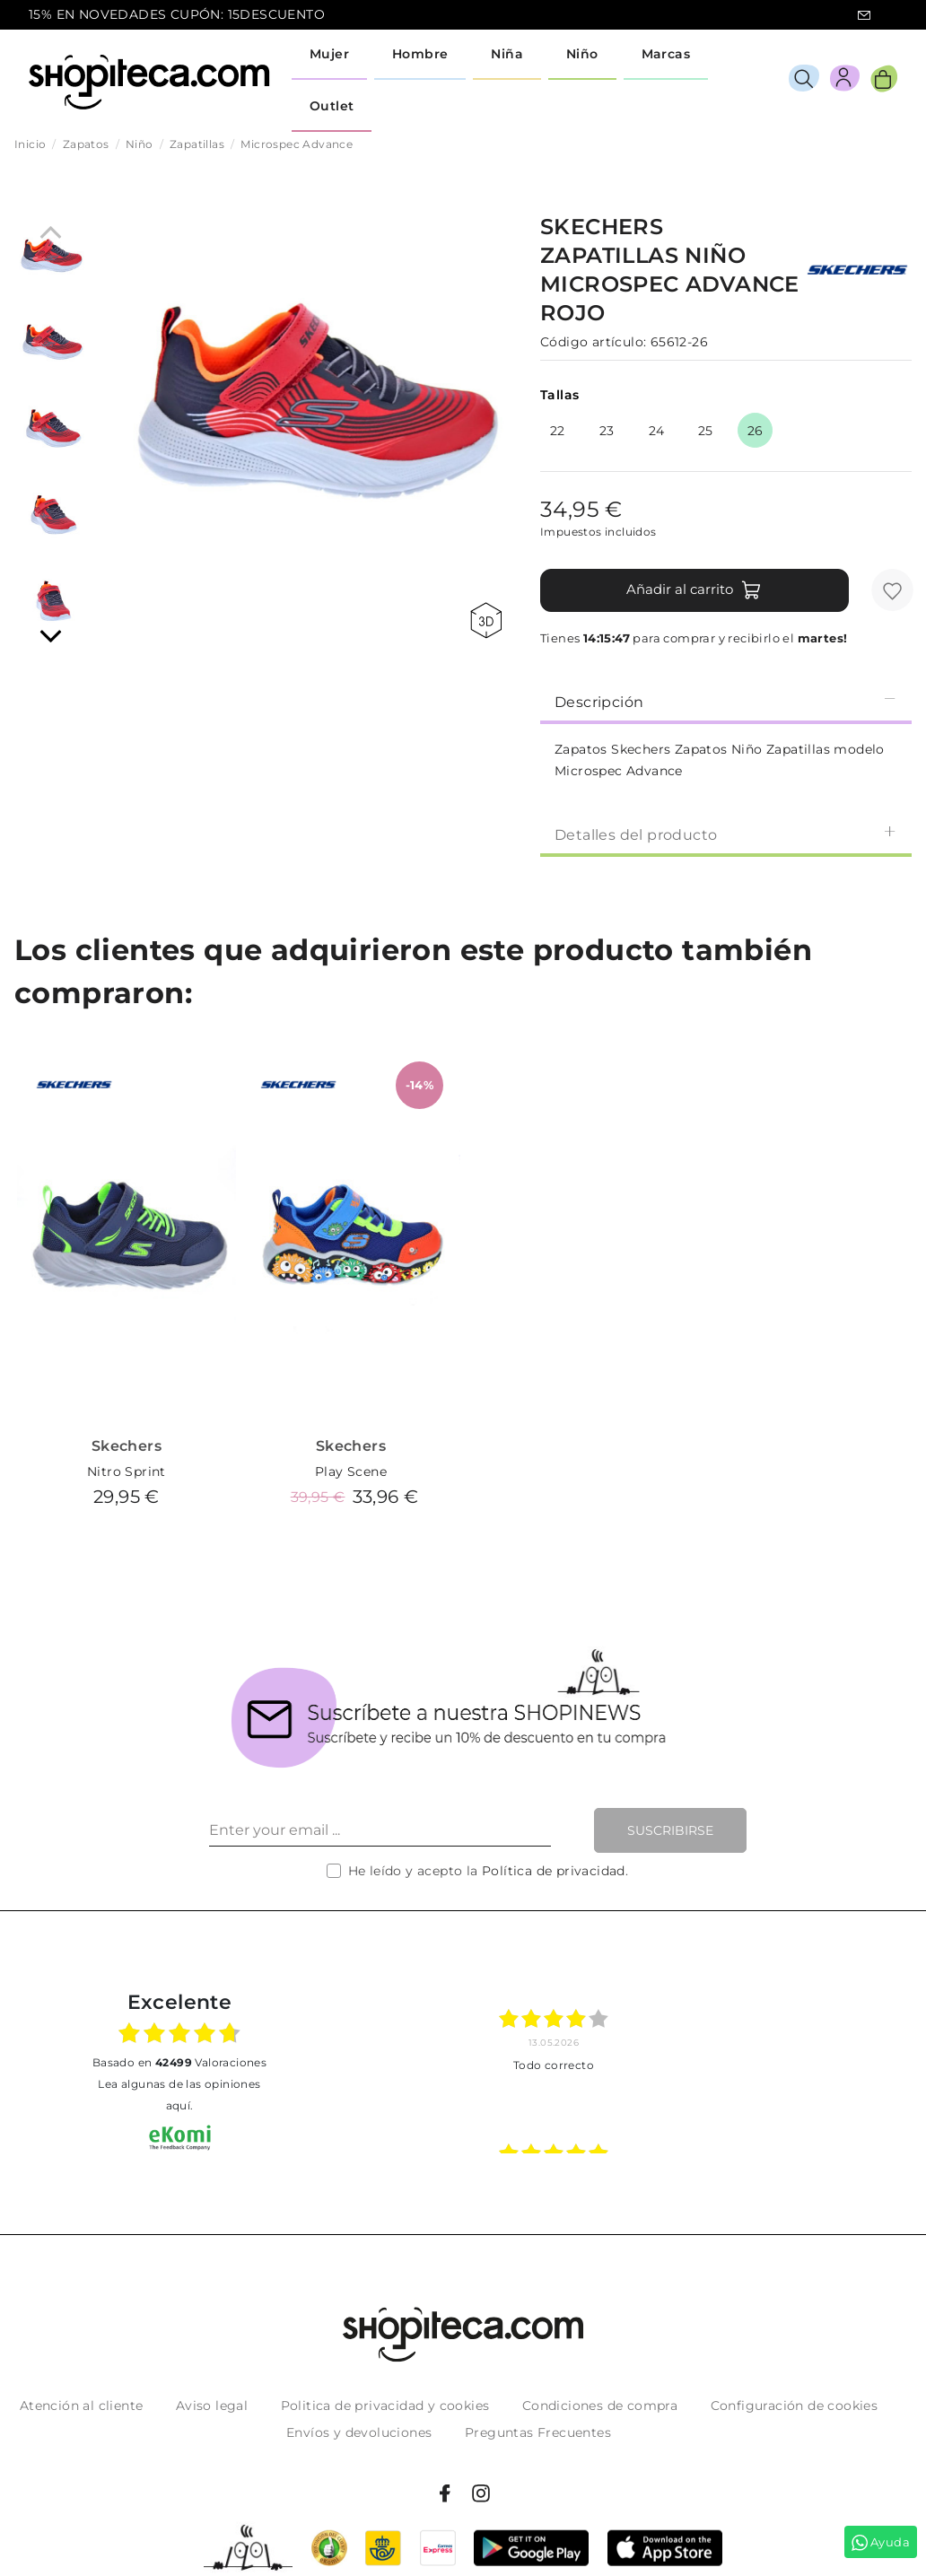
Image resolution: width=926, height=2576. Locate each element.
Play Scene (351, 1471)
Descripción (726, 701)
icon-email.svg (864, 15)
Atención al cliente (82, 2405)
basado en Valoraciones (179, 2062)
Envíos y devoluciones (359, 2432)
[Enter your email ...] (380, 1830)
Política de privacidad (553, 1871)
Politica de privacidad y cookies (385, 2405)
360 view (486, 620)
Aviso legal (212, 2405)
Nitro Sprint (126, 1471)
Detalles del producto (726, 834)
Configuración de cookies (794, 2405)
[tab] (726, 700)
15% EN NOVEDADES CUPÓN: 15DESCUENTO (177, 14)
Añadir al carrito (694, 590)
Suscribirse (670, 1830)
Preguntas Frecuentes (538, 2432)
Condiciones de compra (599, 2405)
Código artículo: (593, 342)
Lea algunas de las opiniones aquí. (179, 2094)
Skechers (127, 1445)
